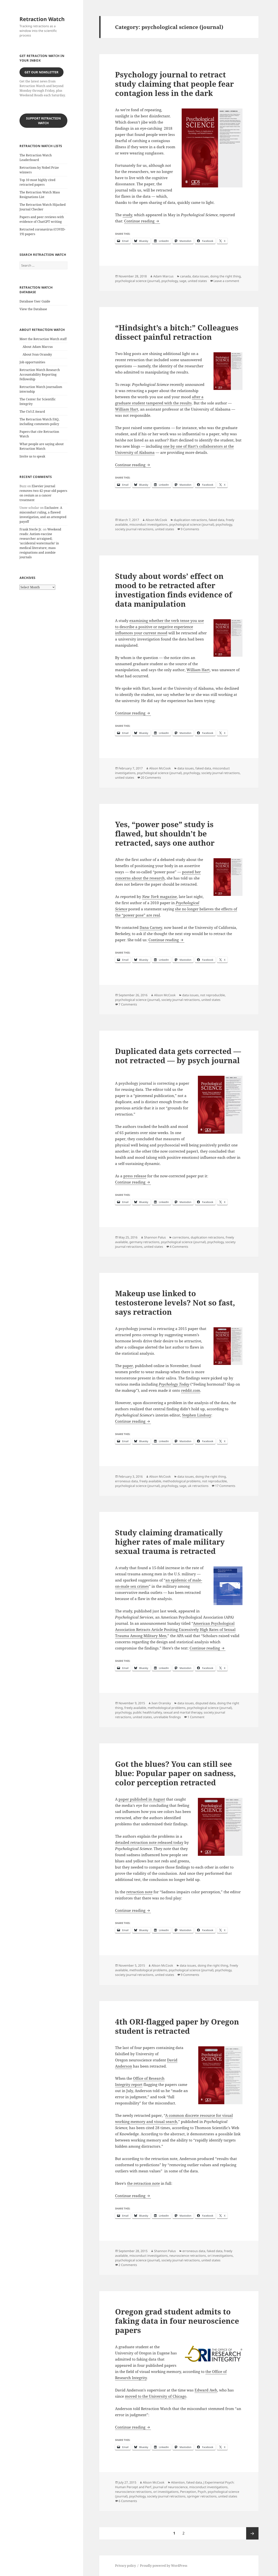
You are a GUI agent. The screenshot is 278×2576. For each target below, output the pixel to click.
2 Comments (128, 2265)
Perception (188, 2492)
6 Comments (128, 2501)
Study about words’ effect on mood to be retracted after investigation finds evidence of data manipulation (173, 590)
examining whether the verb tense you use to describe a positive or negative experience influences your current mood (159, 626)
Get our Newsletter (41, 72)
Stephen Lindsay (196, 1415)
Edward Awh (206, 2390)
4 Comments (179, 1246)
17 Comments (225, 1486)
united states (197, 281)
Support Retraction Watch (43, 120)
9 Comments (190, 529)
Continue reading (142, 221)
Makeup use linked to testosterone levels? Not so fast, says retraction (175, 1302)
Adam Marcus (163, 276)
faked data (216, 520)
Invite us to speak (32, 456)
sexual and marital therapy (182, 1712)
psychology (169, 281)
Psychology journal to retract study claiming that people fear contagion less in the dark (174, 83)
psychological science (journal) (137, 281)
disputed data (205, 1703)
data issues (200, 276)
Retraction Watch (42, 19)
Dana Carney (151, 927)
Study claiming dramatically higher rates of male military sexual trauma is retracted (170, 1541)
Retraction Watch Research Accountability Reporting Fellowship (39, 374)
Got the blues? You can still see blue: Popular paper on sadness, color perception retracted (175, 1773)
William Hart (126, 409)
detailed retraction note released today (149, 1842)
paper (128, 1365)
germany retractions (144, 1242)
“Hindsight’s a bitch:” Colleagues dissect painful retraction (176, 332)
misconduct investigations (148, 524)
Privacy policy (125, 2565)
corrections (180, 1237)
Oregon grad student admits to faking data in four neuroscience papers (177, 2320)
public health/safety (147, 1712)
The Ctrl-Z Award (32, 411)
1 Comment (195, 1717)
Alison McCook (156, 520)
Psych (202, 2492)
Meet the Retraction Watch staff (43, 339)
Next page (252, 2533)
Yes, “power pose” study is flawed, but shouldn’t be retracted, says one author (164, 833)
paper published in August (142, 1799)
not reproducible (212, 995)
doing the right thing (225, 276)
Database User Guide (34, 301)
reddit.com (190, 1390)
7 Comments (128, 1004)
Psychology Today (174, 1384)
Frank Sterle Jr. (30, 529)
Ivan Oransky (161, 1703)
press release (134, 1175)
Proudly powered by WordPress (163, 2565)
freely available (150, 1481)
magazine (159, 896)
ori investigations (220, 2255)
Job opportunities (32, 362)
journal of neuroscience (170, 2487)
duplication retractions (190, 520)
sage (182, 281)
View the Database (33, 309)
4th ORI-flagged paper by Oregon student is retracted (177, 2026)
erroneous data (126, 1481)
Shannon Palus (155, 1237)
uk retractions (198, 1486)
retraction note (139, 1891)
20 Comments (151, 777)
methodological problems (182, 1481)
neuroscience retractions (187, 2255)
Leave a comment (226, 281)
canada (185, 276)
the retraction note (143, 2183)
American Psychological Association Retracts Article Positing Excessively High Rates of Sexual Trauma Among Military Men (175, 1629)
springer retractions (202, 2496)
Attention (178, 2482)
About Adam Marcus (38, 347)
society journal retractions (134, 529)
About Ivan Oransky (37, 354)
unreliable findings (167, 1717)
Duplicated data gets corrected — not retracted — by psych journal (178, 1055)
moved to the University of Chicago (155, 2396)
